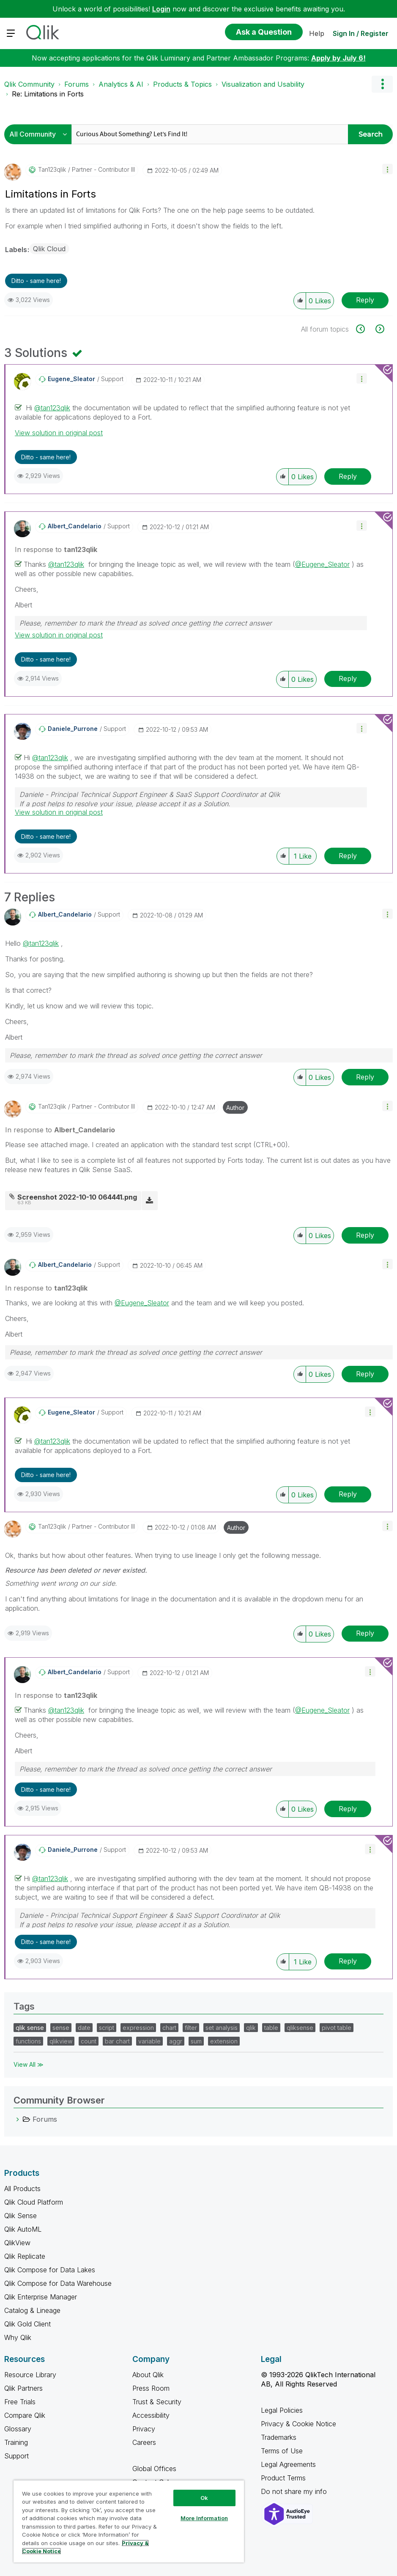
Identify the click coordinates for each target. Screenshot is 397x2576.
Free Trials (20, 2401)
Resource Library (30, 2374)
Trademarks (278, 2437)
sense (60, 2027)
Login (161, 9)
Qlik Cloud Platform (33, 2202)
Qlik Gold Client (27, 2324)
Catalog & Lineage (32, 2310)
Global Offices (154, 2468)
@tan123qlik (52, 408)
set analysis (221, 2027)
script (106, 2027)
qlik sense (30, 2027)
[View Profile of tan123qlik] (52, 169)
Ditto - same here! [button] (36, 280)
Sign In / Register (361, 33)
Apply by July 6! (338, 58)
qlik (251, 2027)
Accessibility (151, 2415)
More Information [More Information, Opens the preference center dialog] (204, 2518)
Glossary (17, 2429)
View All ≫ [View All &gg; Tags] (29, 2064)
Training (16, 2442)
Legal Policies (282, 2410)
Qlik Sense (20, 2215)
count (88, 2041)
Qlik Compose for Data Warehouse (58, 2283)
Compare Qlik (24, 2415)
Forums (76, 84)
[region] (129, 2521)
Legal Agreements (288, 2464)
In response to (56, 549)
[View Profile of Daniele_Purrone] (73, 729)
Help (316, 33)
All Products (22, 2188)
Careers (144, 2442)
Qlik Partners (23, 2388)
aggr (175, 2041)
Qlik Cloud (49, 248)
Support (16, 2456)
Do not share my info (295, 2491)
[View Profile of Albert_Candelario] (74, 526)
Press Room (151, 2388)
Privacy (143, 2429)
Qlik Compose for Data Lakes (49, 2270)
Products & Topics (182, 84)
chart (169, 2027)
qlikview (60, 2041)
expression (138, 2027)
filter (191, 2027)
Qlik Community (29, 84)
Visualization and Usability (263, 84)
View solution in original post (59, 432)
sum (196, 2041)
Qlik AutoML (22, 2229)
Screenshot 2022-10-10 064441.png (77, 1197)
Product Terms (283, 2478)
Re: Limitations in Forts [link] (48, 94)
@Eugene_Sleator (322, 564)
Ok (204, 2497)
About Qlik (148, 2374)
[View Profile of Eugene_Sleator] (71, 379)
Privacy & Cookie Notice (298, 2423)
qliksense (300, 2027)
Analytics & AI (121, 84)
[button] (387, 169)
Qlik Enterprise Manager (40, 2297)
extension (224, 2041)
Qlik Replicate (24, 2256)
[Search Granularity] (40, 134)
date (84, 2027)
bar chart (117, 2041)
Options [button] (382, 84)
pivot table (336, 2027)
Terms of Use (282, 2451)
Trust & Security (156, 2401)
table (271, 2027)
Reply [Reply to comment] (348, 476)
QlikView (17, 2242)
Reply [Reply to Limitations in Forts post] (365, 300)
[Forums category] (18, 2119)
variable (149, 2041)
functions (28, 2041)
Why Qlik (17, 2337)
